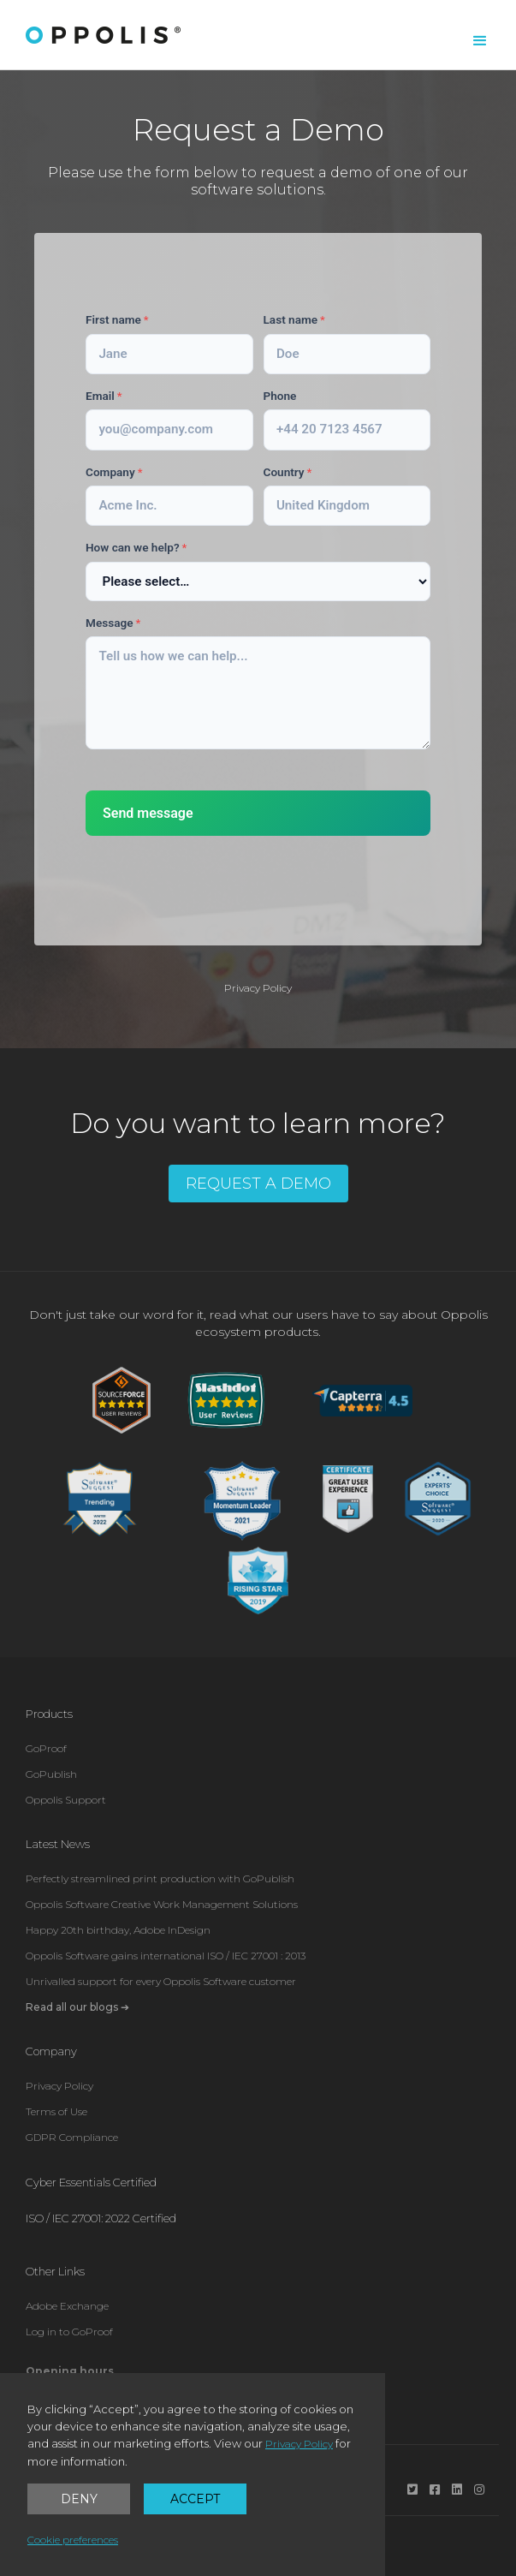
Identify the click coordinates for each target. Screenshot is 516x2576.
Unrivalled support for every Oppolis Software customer (161, 1981)
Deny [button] (79, 2499)
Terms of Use (56, 2111)
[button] (480, 41)
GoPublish (51, 1774)
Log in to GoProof (69, 2331)
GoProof (46, 1748)
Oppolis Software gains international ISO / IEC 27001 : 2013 (165, 1955)
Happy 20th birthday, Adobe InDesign (118, 1929)
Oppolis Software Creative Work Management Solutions (162, 1904)
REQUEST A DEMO (258, 1183)
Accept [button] (195, 2499)
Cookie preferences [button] (72, 2539)
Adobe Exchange (67, 2305)
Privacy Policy (258, 987)
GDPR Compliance (72, 2137)
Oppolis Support (66, 1799)
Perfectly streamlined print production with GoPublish (160, 1878)
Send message (148, 813)
